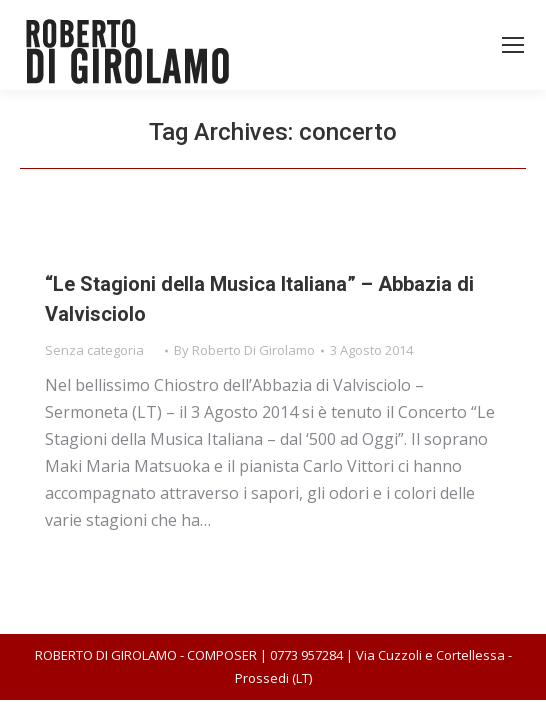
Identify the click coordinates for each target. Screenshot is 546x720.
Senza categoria (94, 350)
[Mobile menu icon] (513, 45)
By (244, 350)
